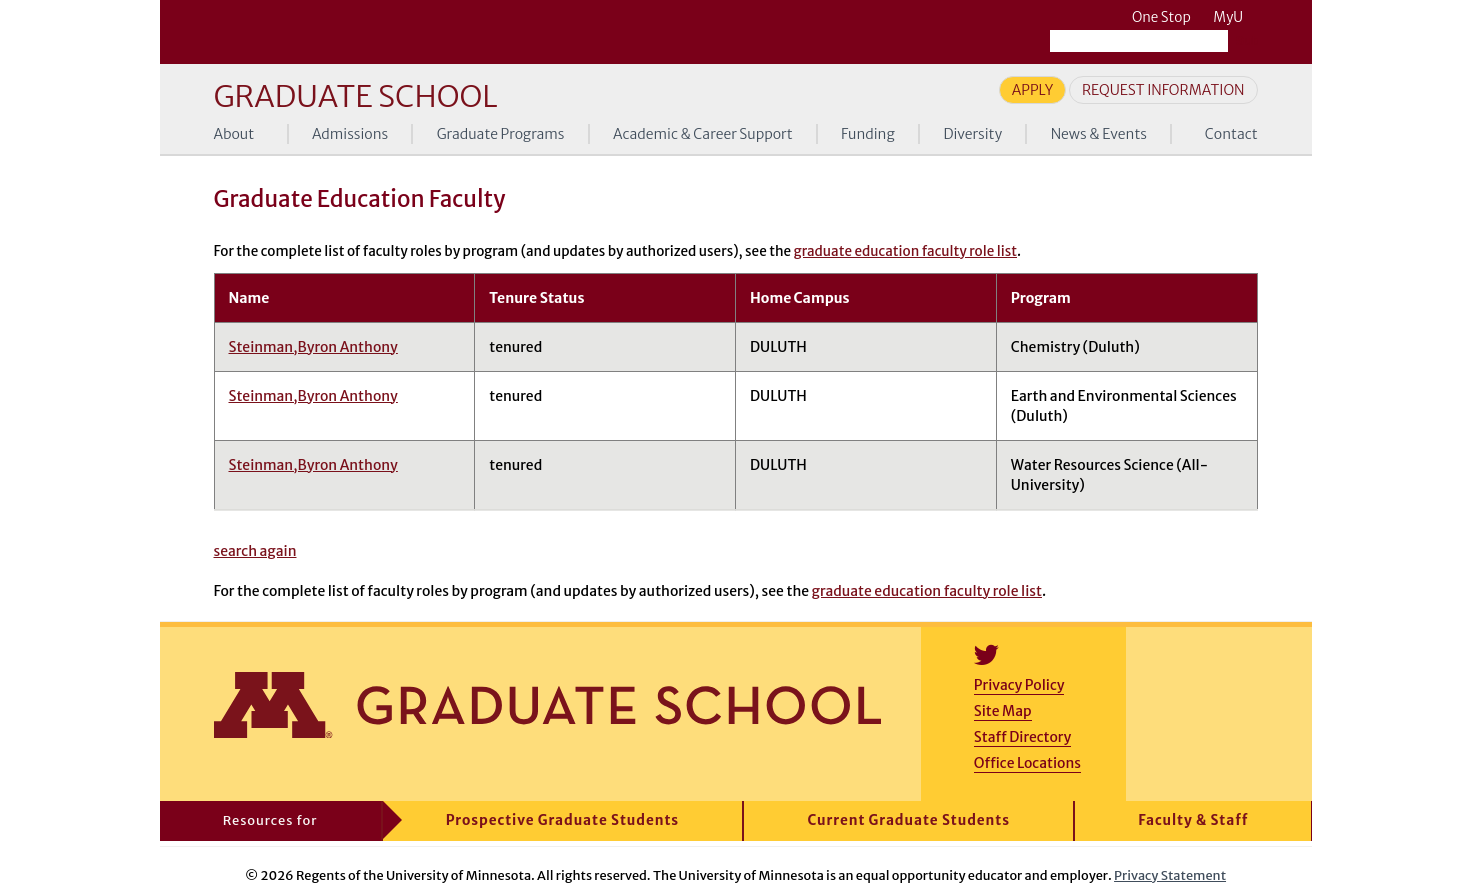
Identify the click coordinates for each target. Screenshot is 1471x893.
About (234, 134)
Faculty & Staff (1193, 820)
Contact (1231, 134)
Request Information (1163, 90)
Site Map (1003, 711)
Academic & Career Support (703, 134)
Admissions (350, 134)
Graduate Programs (501, 134)
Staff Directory (1022, 737)
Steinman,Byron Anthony (313, 347)
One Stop (1161, 17)
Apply (1033, 90)
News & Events (1099, 134)
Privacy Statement (1170, 875)
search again (255, 551)
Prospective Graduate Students (562, 820)
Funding (868, 134)
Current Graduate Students (908, 820)
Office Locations (1027, 763)
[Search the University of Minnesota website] (1139, 41)
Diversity (972, 134)
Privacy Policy (1019, 685)
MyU (1235, 17)
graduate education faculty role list (905, 251)
